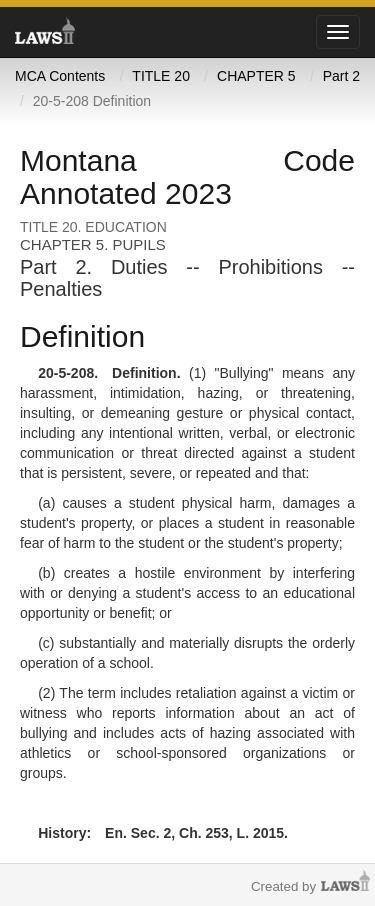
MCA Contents (60, 76)
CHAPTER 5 (256, 76)
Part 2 (341, 76)
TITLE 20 (161, 76)
